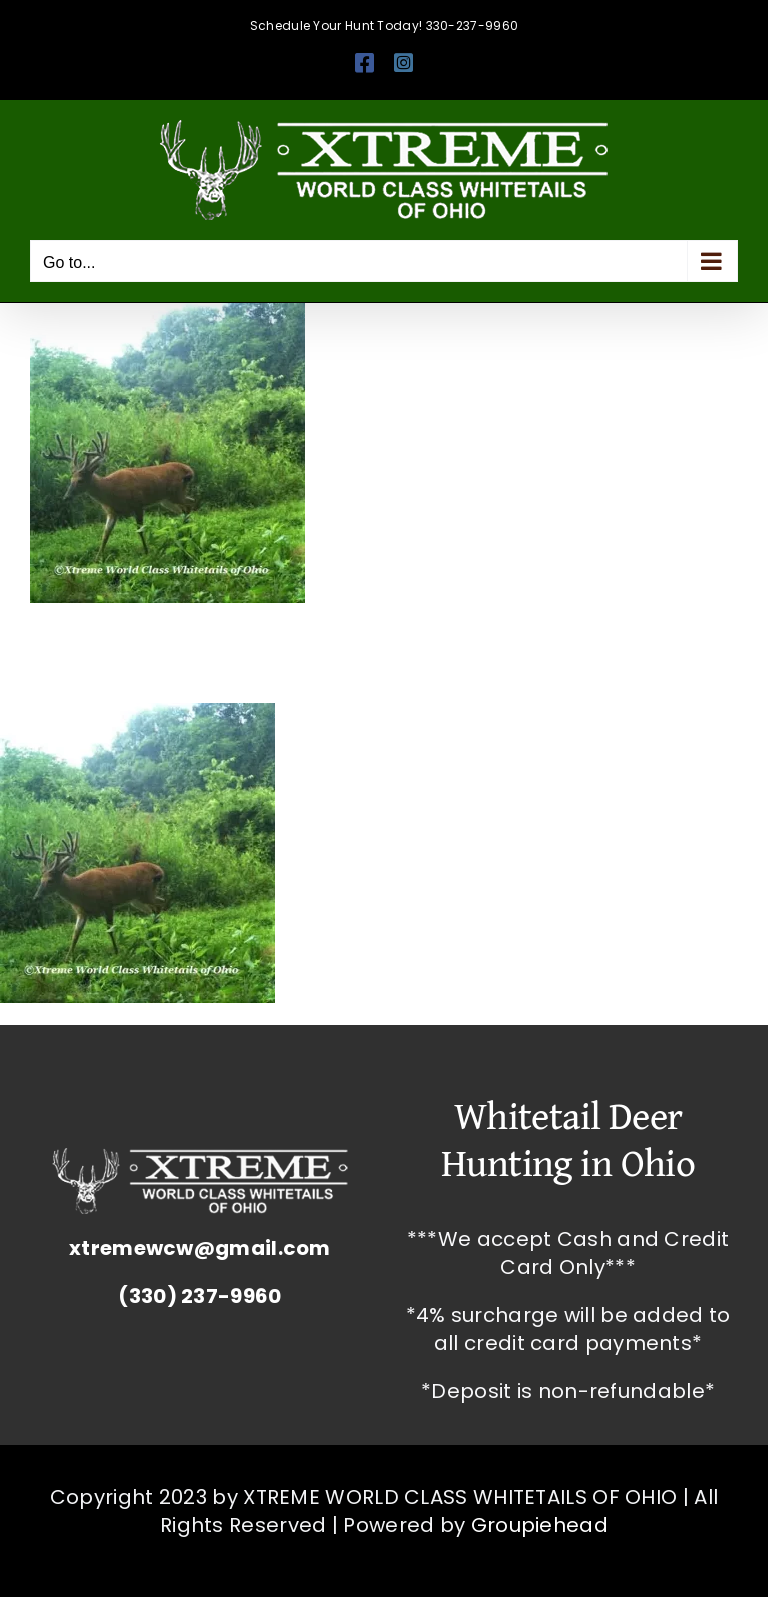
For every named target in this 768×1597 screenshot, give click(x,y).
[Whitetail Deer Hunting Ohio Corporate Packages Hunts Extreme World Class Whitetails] (200, 1158)
